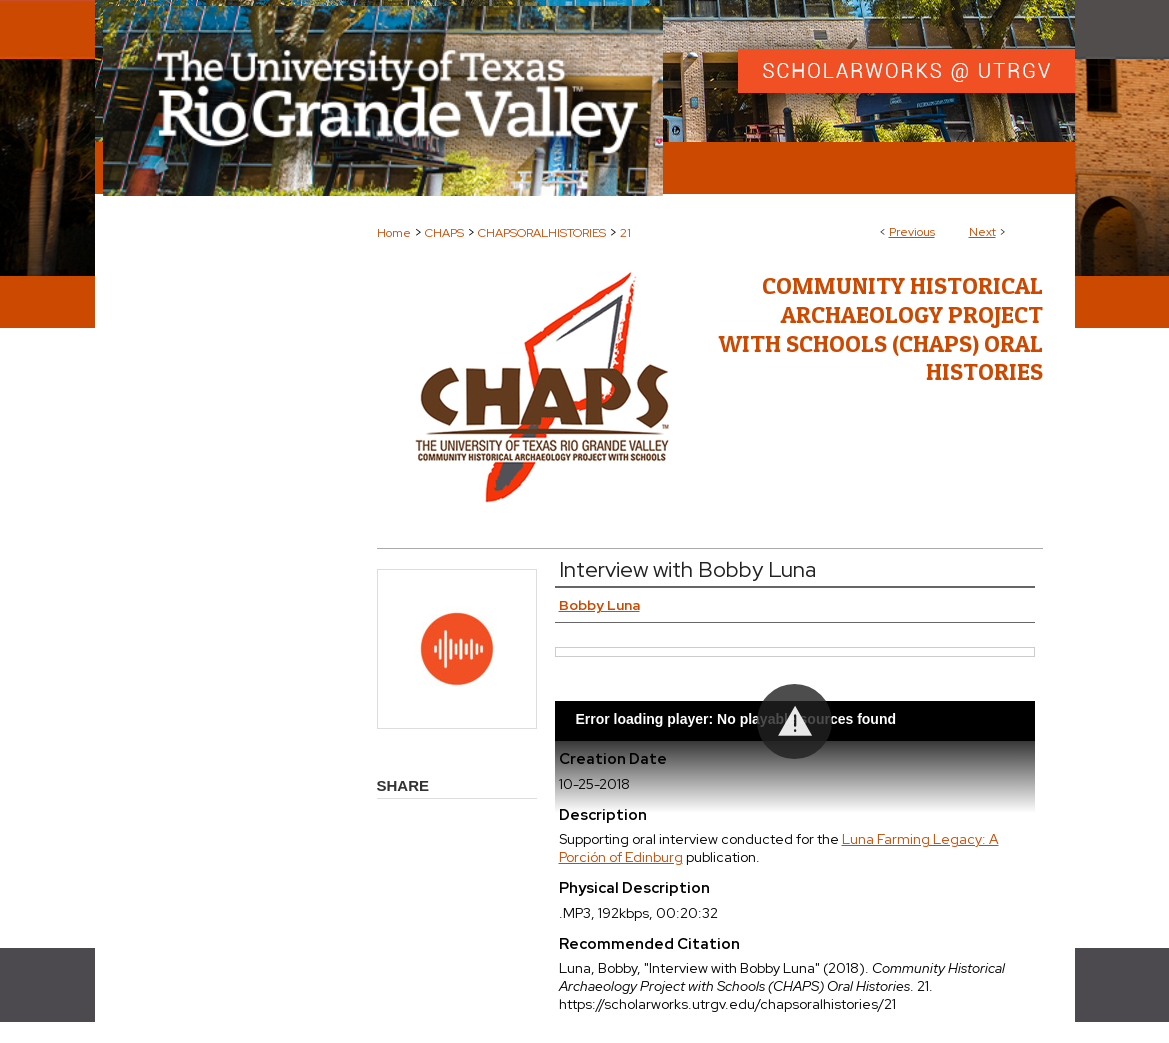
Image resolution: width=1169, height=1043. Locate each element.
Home (394, 233)
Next (982, 232)
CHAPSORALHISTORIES (542, 233)
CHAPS (444, 233)
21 (625, 233)
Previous (912, 232)
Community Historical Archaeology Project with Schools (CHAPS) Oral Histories (881, 328)
